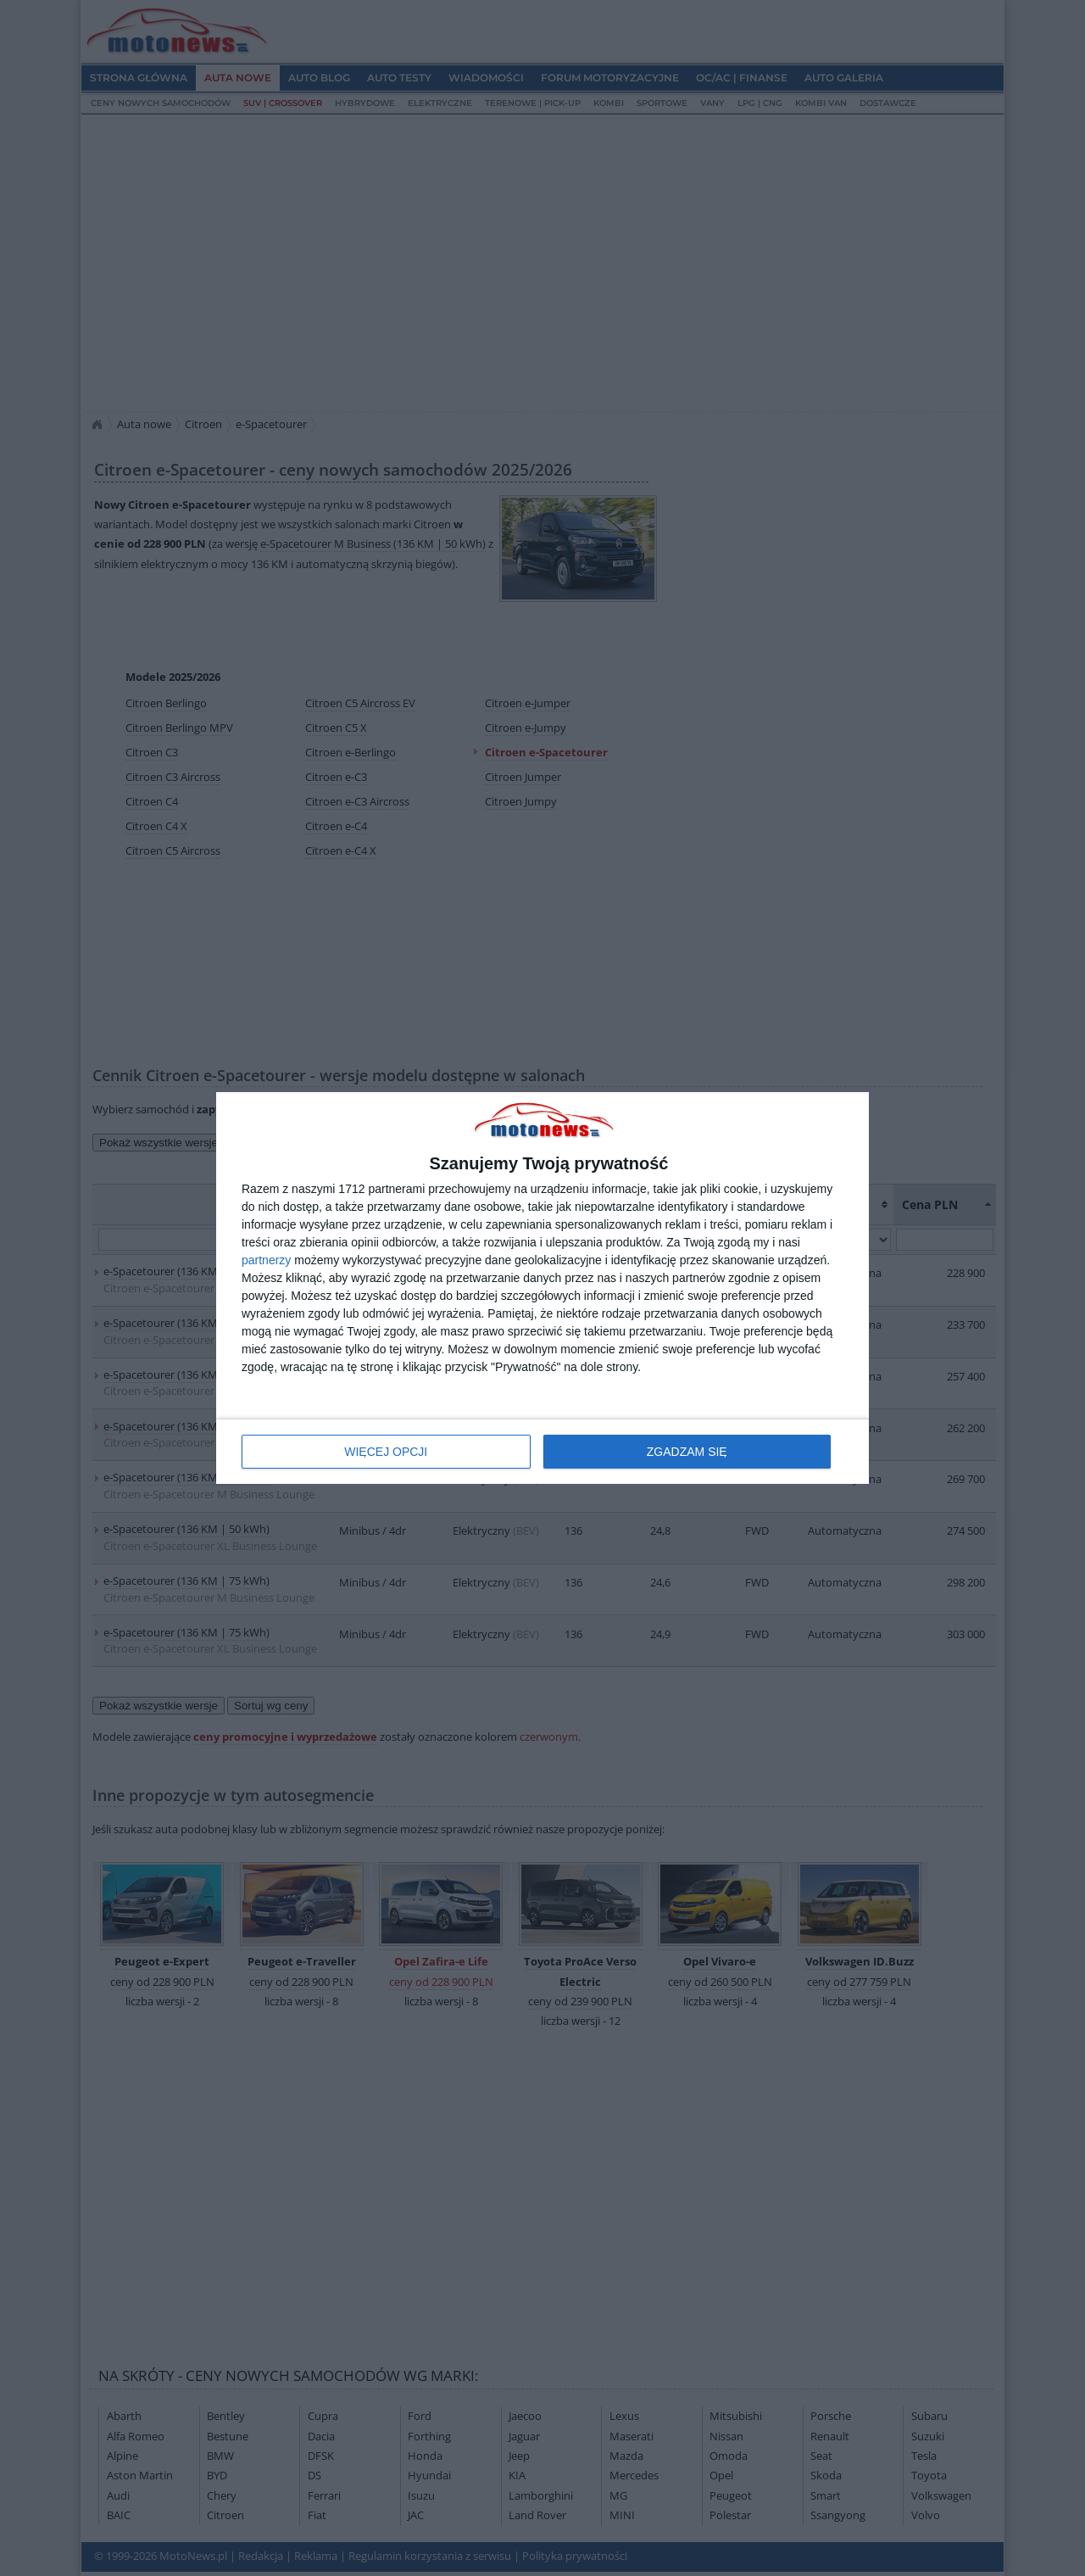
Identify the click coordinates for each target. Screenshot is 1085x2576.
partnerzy (266, 1260)
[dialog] (542, 1288)
